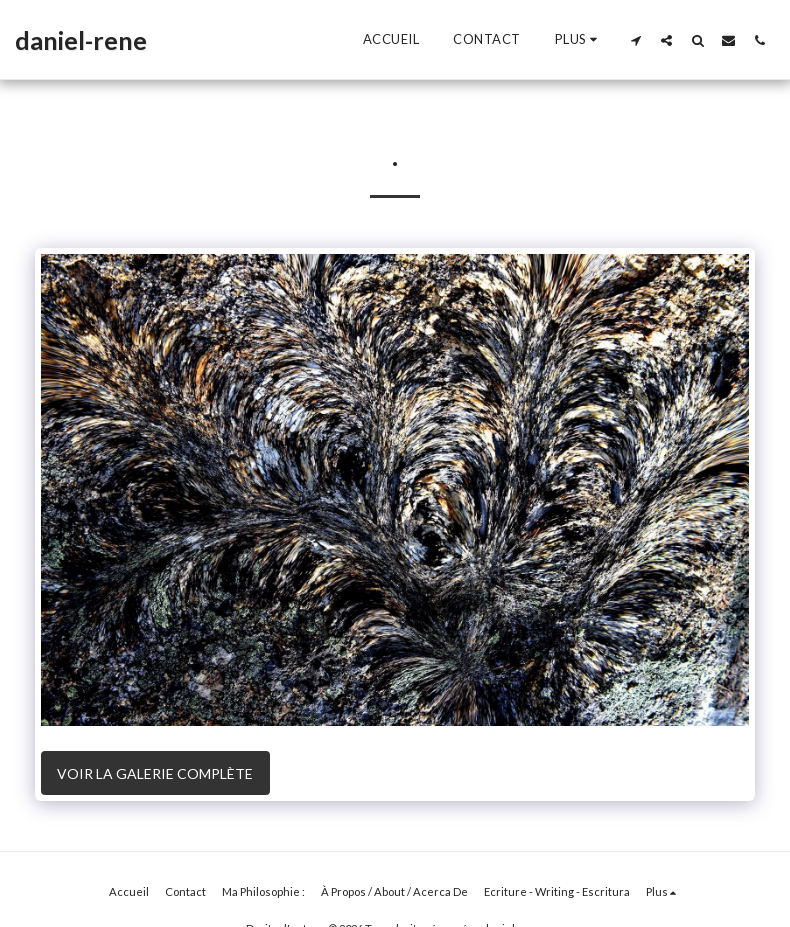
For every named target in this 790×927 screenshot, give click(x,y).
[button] (635, 40)
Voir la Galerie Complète (155, 773)
